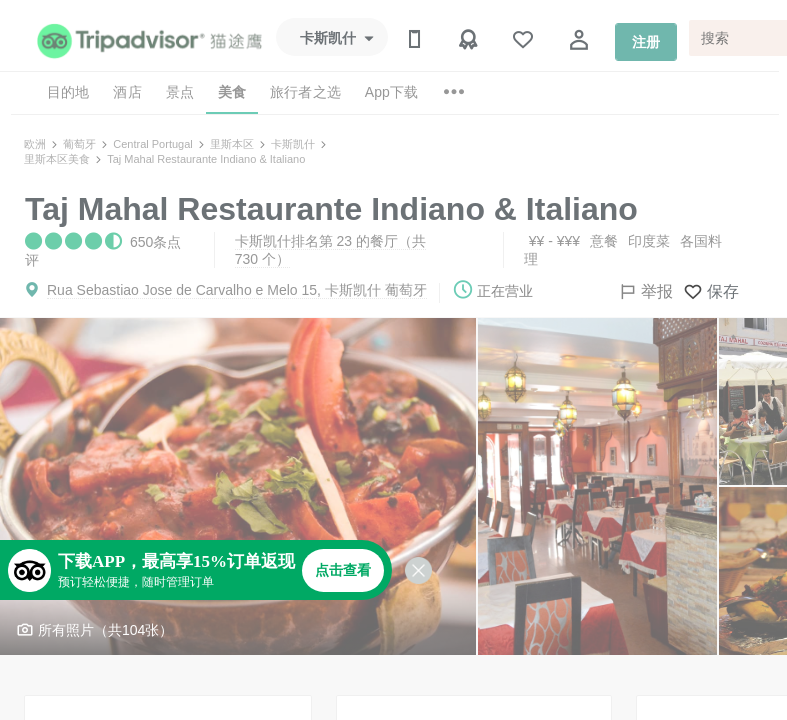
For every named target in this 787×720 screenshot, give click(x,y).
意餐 (604, 241)
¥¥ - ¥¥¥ (554, 241)
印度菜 (649, 241)
